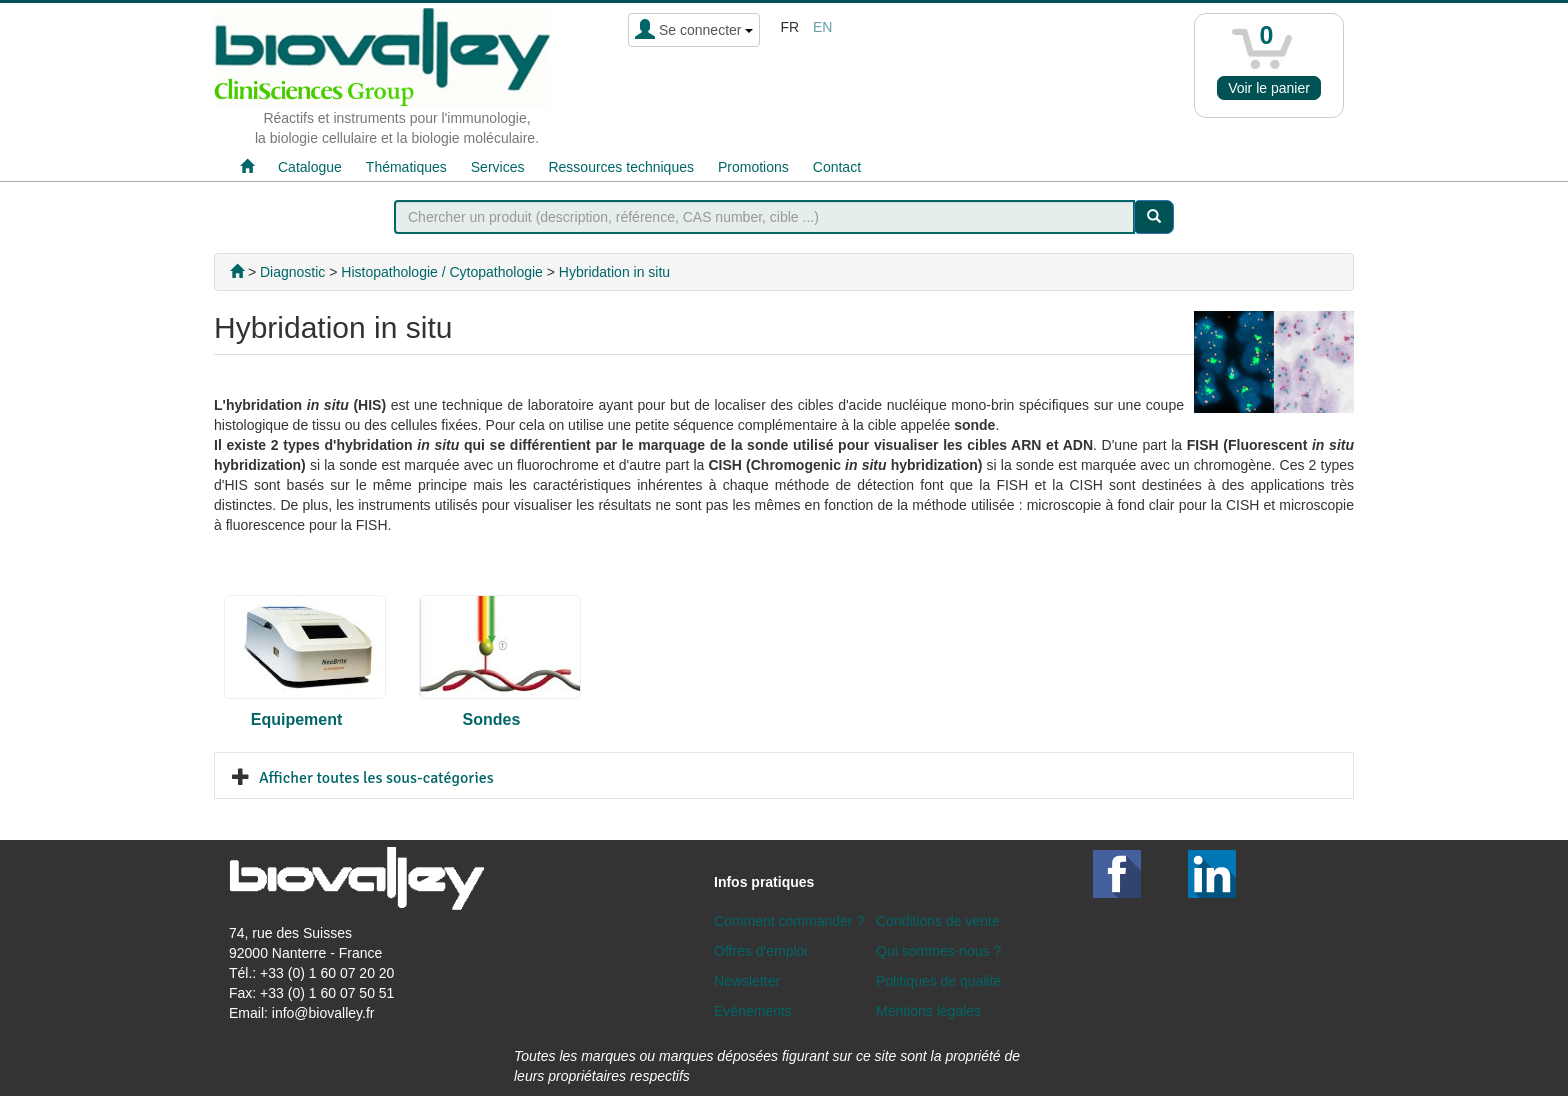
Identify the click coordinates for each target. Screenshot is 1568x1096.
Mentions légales (928, 1011)
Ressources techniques (621, 167)
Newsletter (747, 981)
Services (498, 167)
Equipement (297, 719)
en (822, 27)
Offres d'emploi (760, 951)
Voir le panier (1269, 88)
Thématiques (406, 167)
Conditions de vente (938, 921)
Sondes (492, 719)
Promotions (753, 167)
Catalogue (310, 167)
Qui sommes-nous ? (938, 951)
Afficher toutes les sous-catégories (376, 778)
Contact (837, 167)
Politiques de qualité (938, 981)
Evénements (753, 1011)
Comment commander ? (789, 921)
